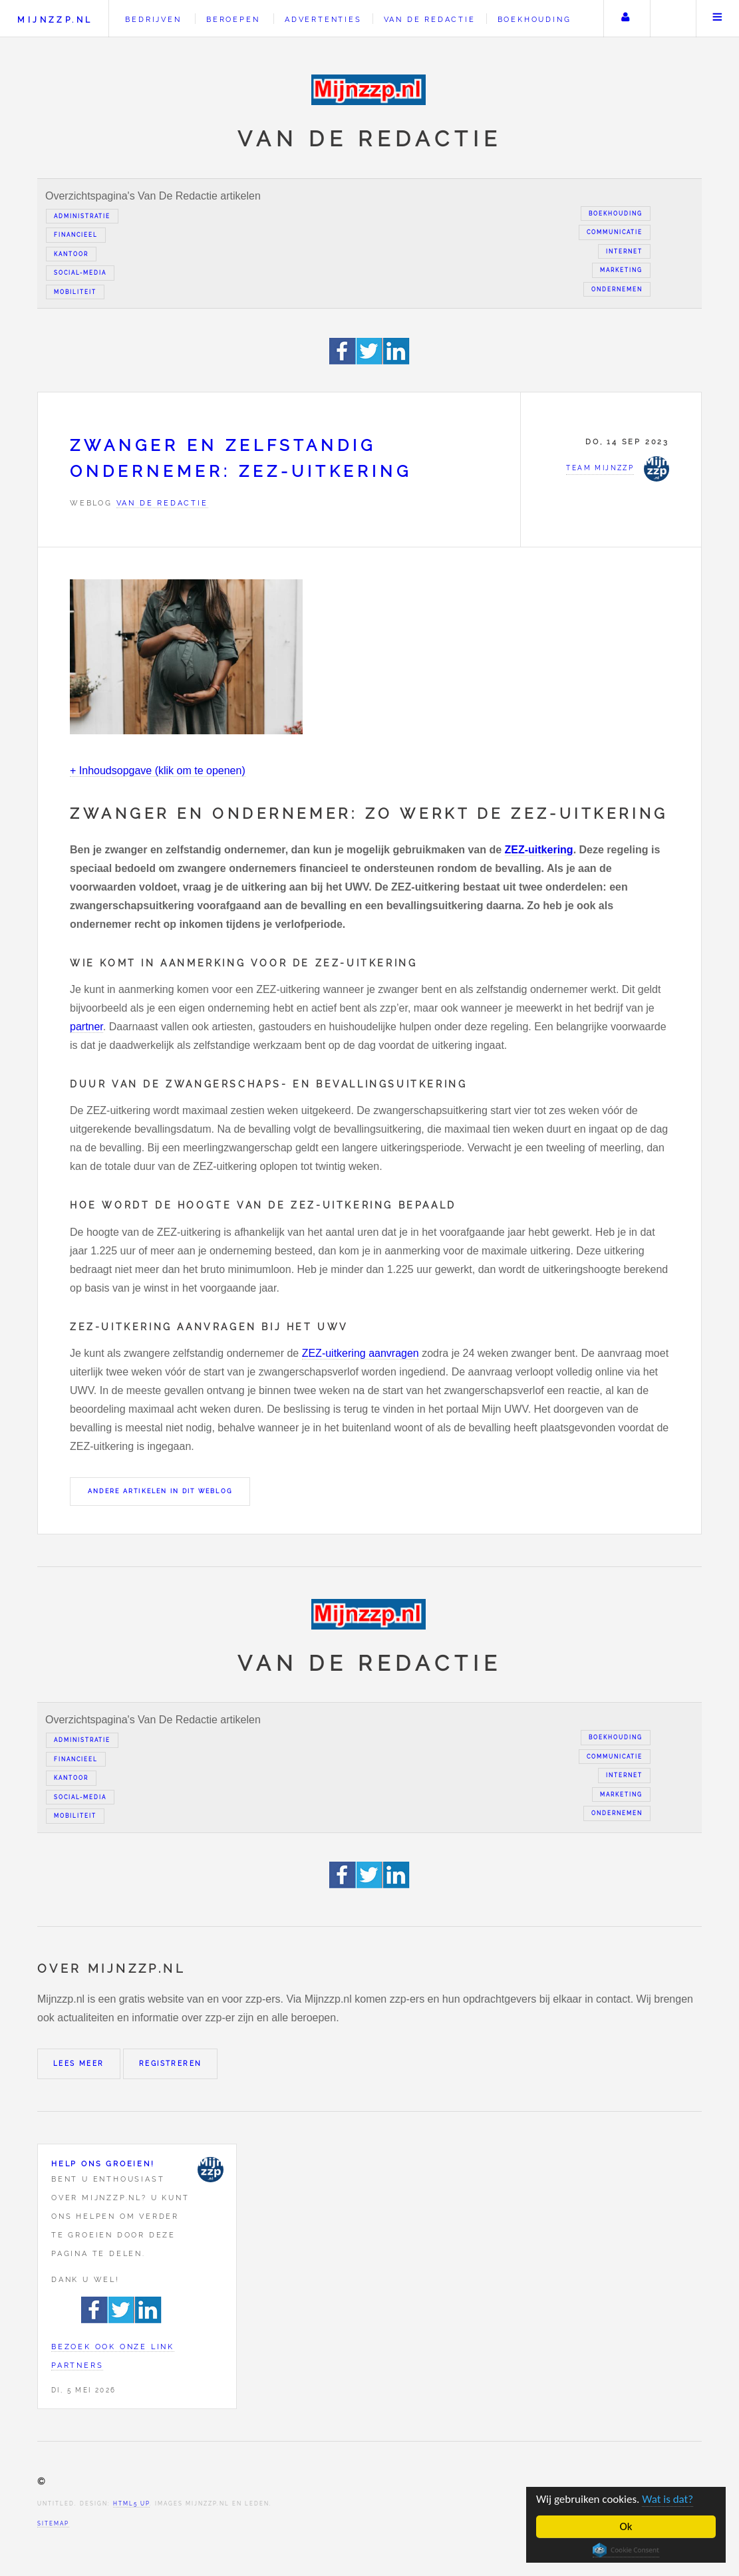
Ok (626, 2526)
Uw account (625, 18)
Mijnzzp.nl (54, 20)
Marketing (621, 270)
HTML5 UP (131, 2503)
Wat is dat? (667, 2499)
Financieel (76, 234)
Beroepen (232, 19)
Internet (624, 251)
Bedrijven (153, 19)
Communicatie (615, 232)
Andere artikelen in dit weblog (160, 1491)
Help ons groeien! (103, 2163)
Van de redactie (430, 19)
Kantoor (71, 254)
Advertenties (323, 19)
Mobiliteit (75, 292)
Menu (717, 18)
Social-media (80, 272)
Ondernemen (617, 289)
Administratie (82, 216)
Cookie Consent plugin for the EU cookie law (626, 2550)
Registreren (170, 2063)
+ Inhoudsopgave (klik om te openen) (157, 770)
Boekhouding (534, 19)
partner (86, 1026)
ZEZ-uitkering (539, 849)
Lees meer (78, 2063)
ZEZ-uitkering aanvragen (360, 1353)
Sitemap (53, 2523)
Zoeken (672, 18)
